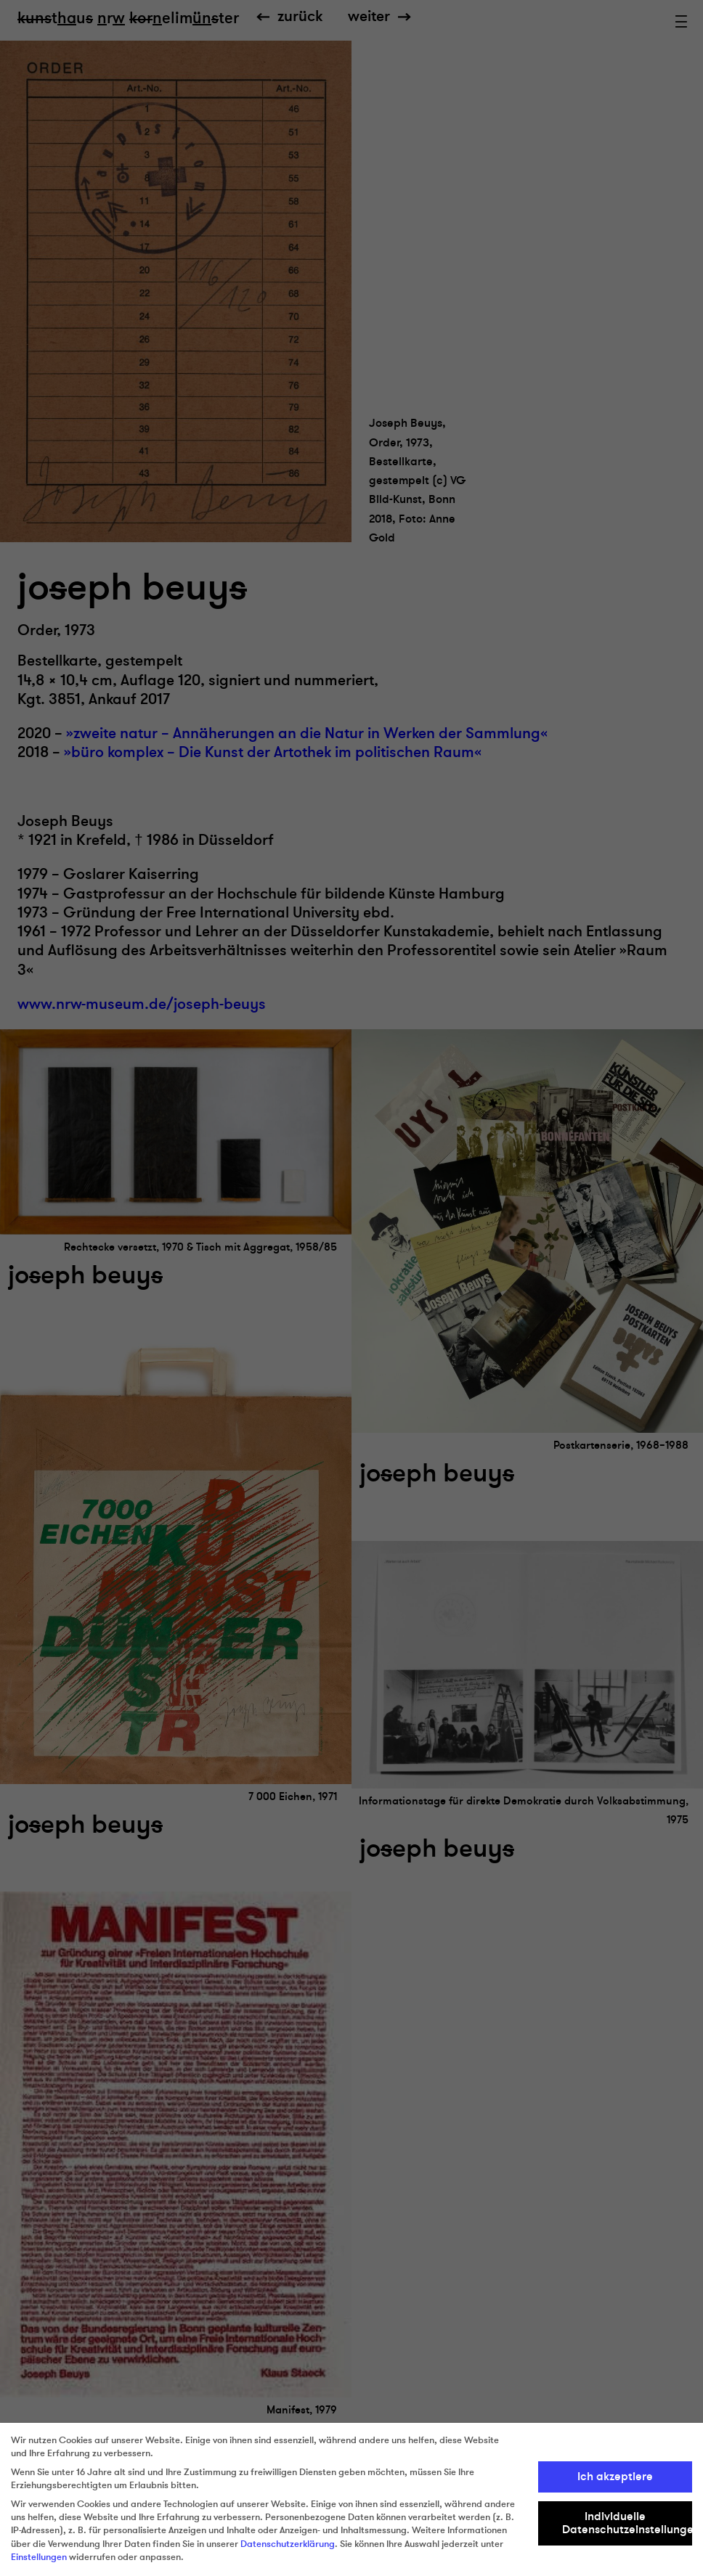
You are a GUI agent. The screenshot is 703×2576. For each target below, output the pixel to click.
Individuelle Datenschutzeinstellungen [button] (627, 2523)
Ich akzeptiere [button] (615, 2477)
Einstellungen (39, 2557)
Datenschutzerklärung (287, 2544)
